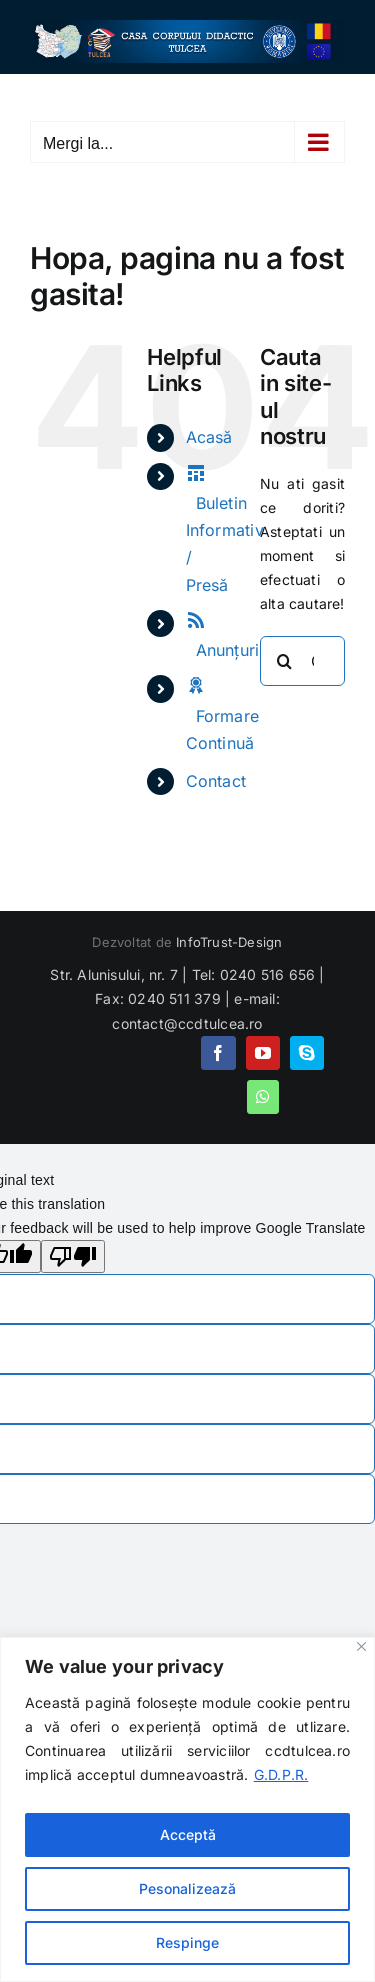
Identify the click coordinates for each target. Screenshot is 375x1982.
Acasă (209, 437)
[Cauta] (285, 661)
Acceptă (188, 1834)
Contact (216, 781)
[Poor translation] (73, 1256)
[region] (187, 1809)
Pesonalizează (187, 1888)
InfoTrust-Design (229, 942)
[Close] (361, 1646)
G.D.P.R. (281, 1774)
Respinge (187, 1942)
